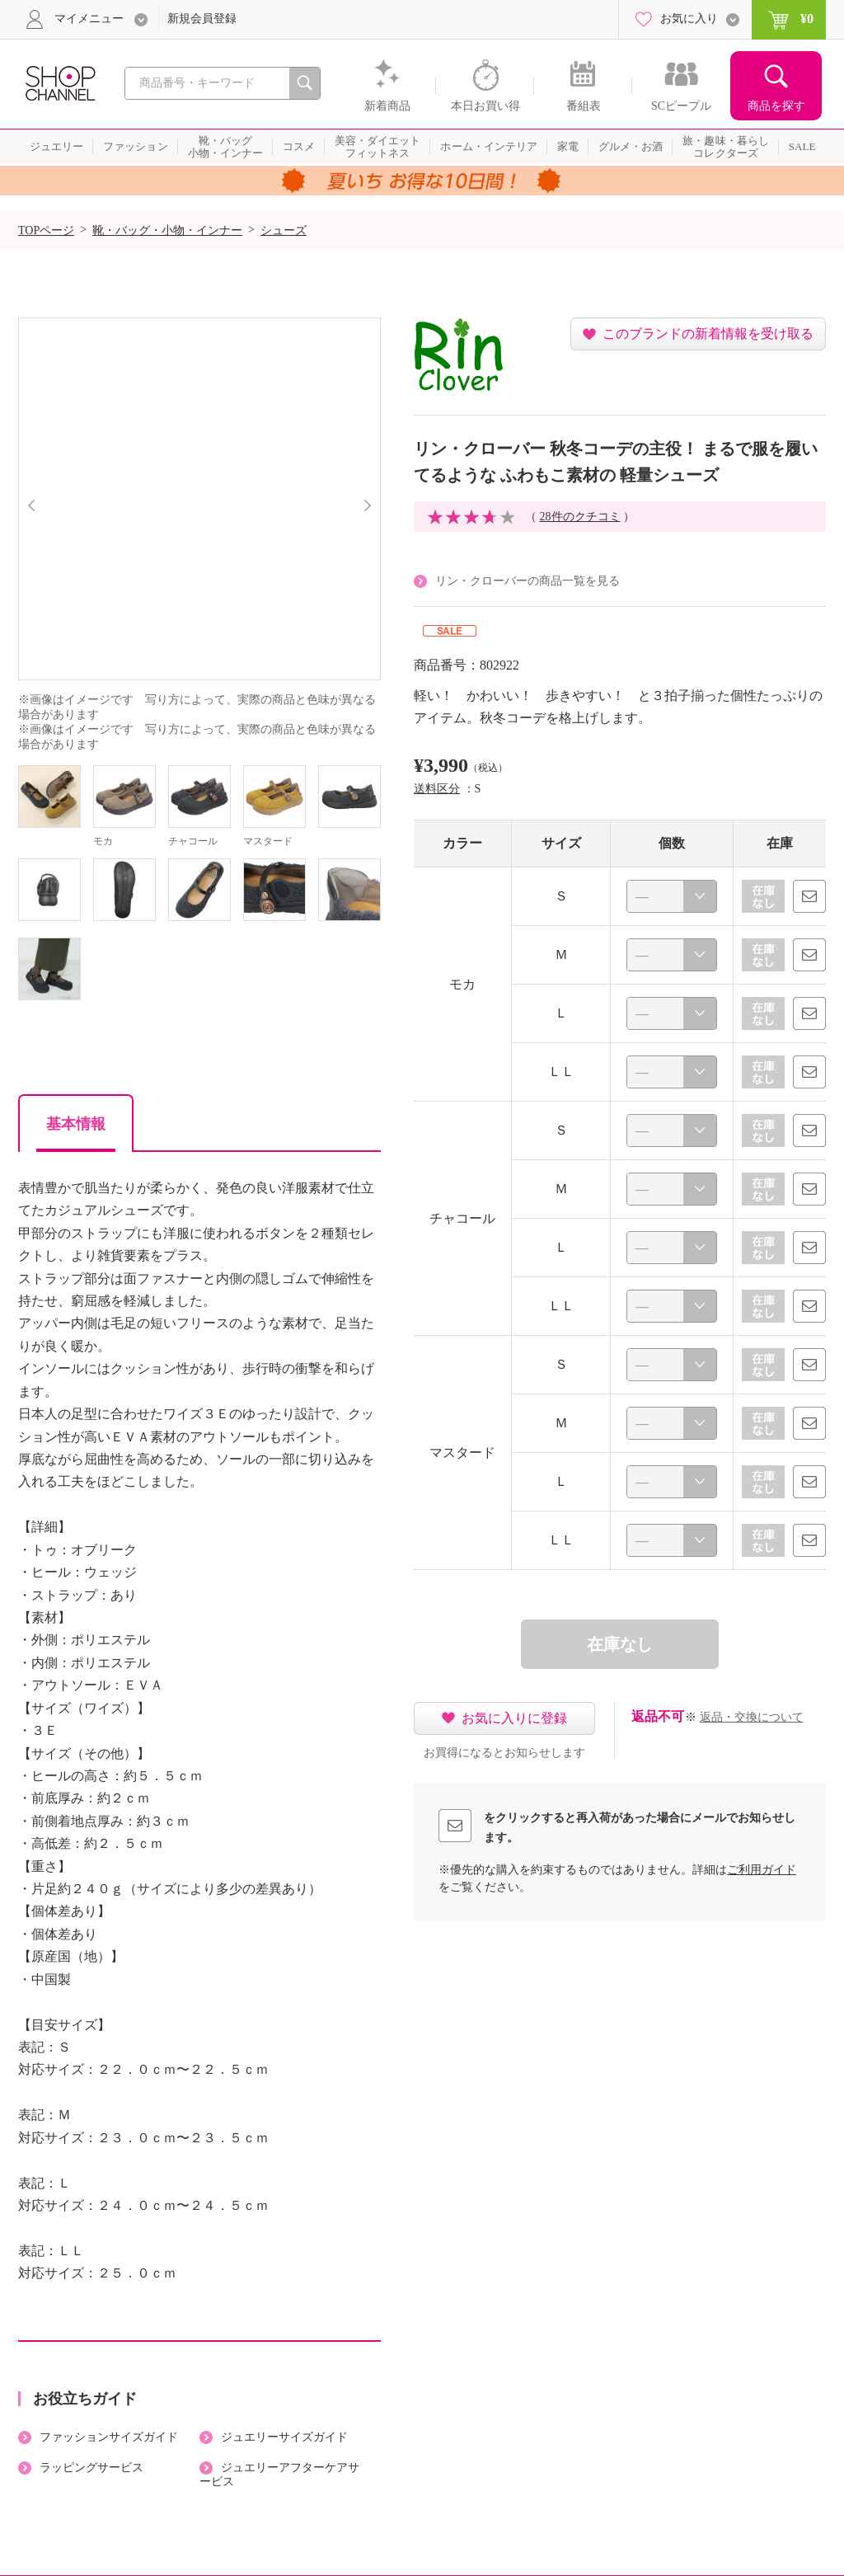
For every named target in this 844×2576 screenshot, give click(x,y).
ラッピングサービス (91, 2467)
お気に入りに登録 (514, 1718)
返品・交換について (752, 1717)
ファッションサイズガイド (109, 2437)
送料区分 (437, 789)
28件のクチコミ (580, 516)
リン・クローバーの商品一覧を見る (527, 581)
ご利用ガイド (761, 1870)
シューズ (283, 230)
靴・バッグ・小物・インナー (167, 230)
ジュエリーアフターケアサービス (279, 2474)
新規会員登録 (202, 18)
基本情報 (76, 1124)
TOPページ (46, 230)
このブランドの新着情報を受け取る (708, 334)
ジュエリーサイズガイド (284, 2437)
